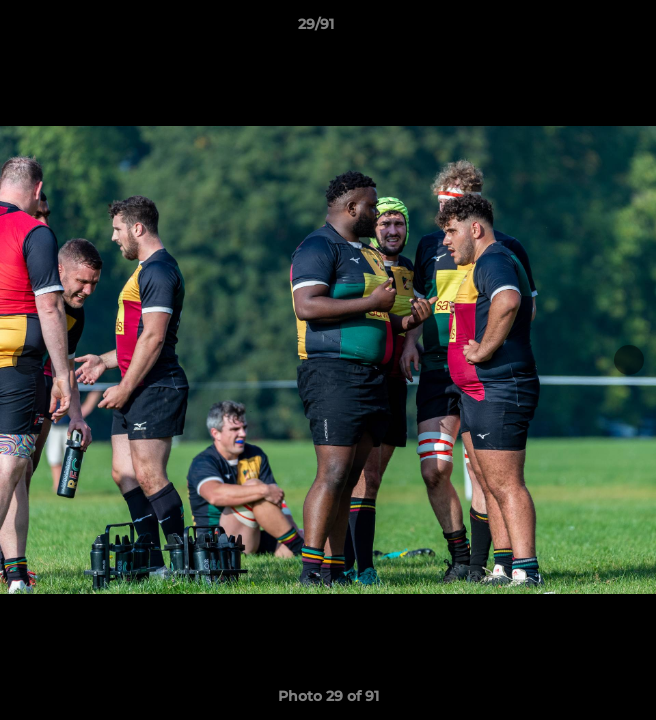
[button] (584, 29)
